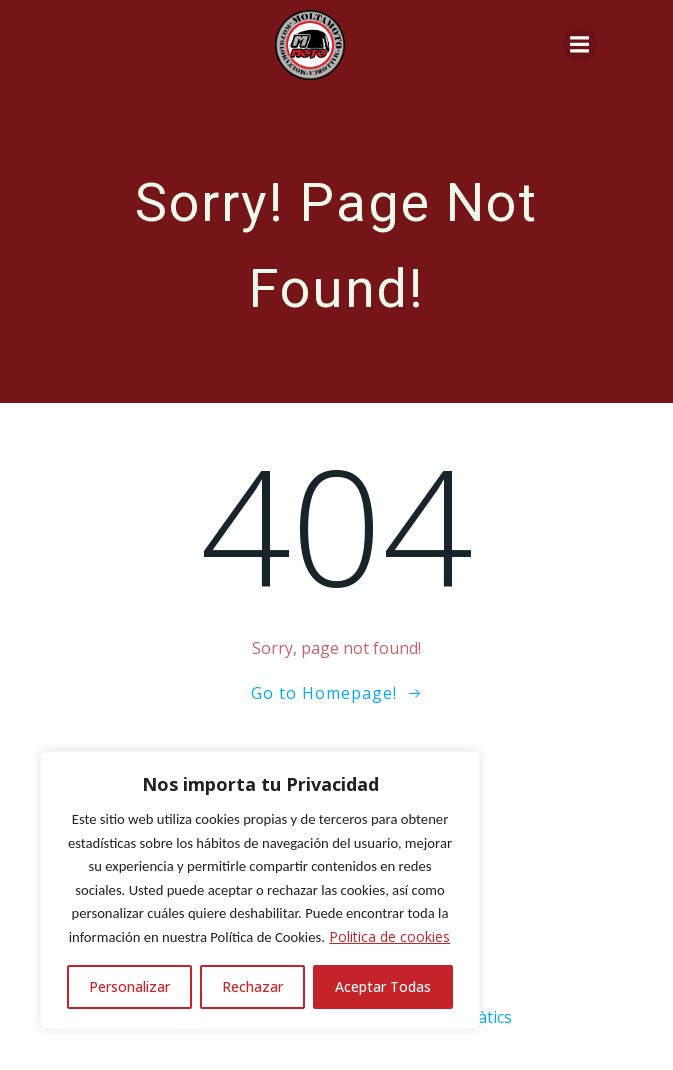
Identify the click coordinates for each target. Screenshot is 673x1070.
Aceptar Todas (383, 986)
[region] (260, 890)
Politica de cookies (389, 936)
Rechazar (252, 986)
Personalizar (129, 986)
